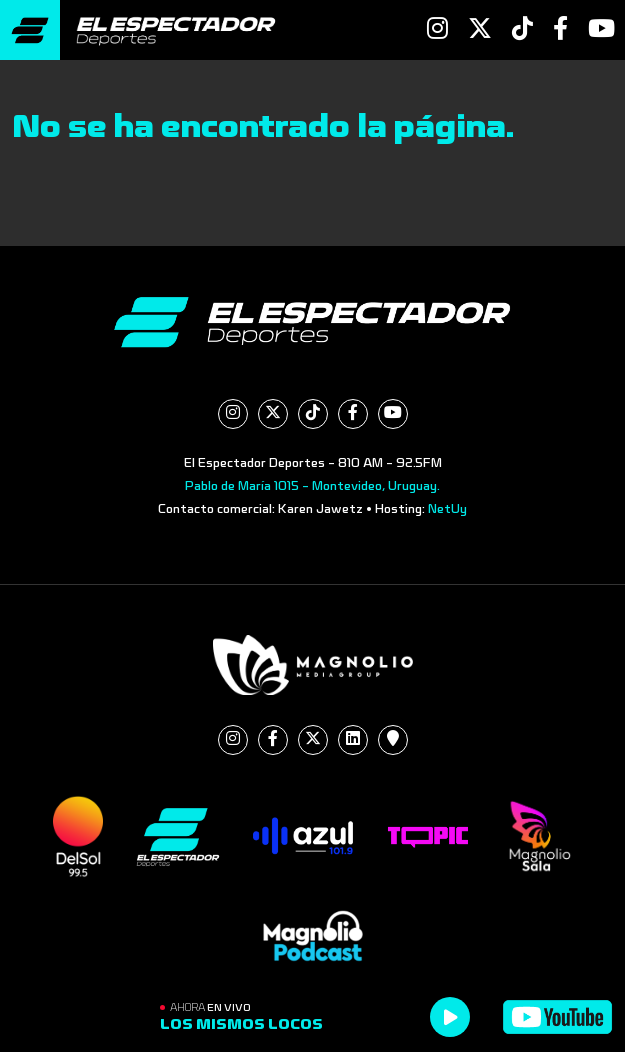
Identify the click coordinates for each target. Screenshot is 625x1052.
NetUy (447, 509)
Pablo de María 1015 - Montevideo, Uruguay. (312, 486)
